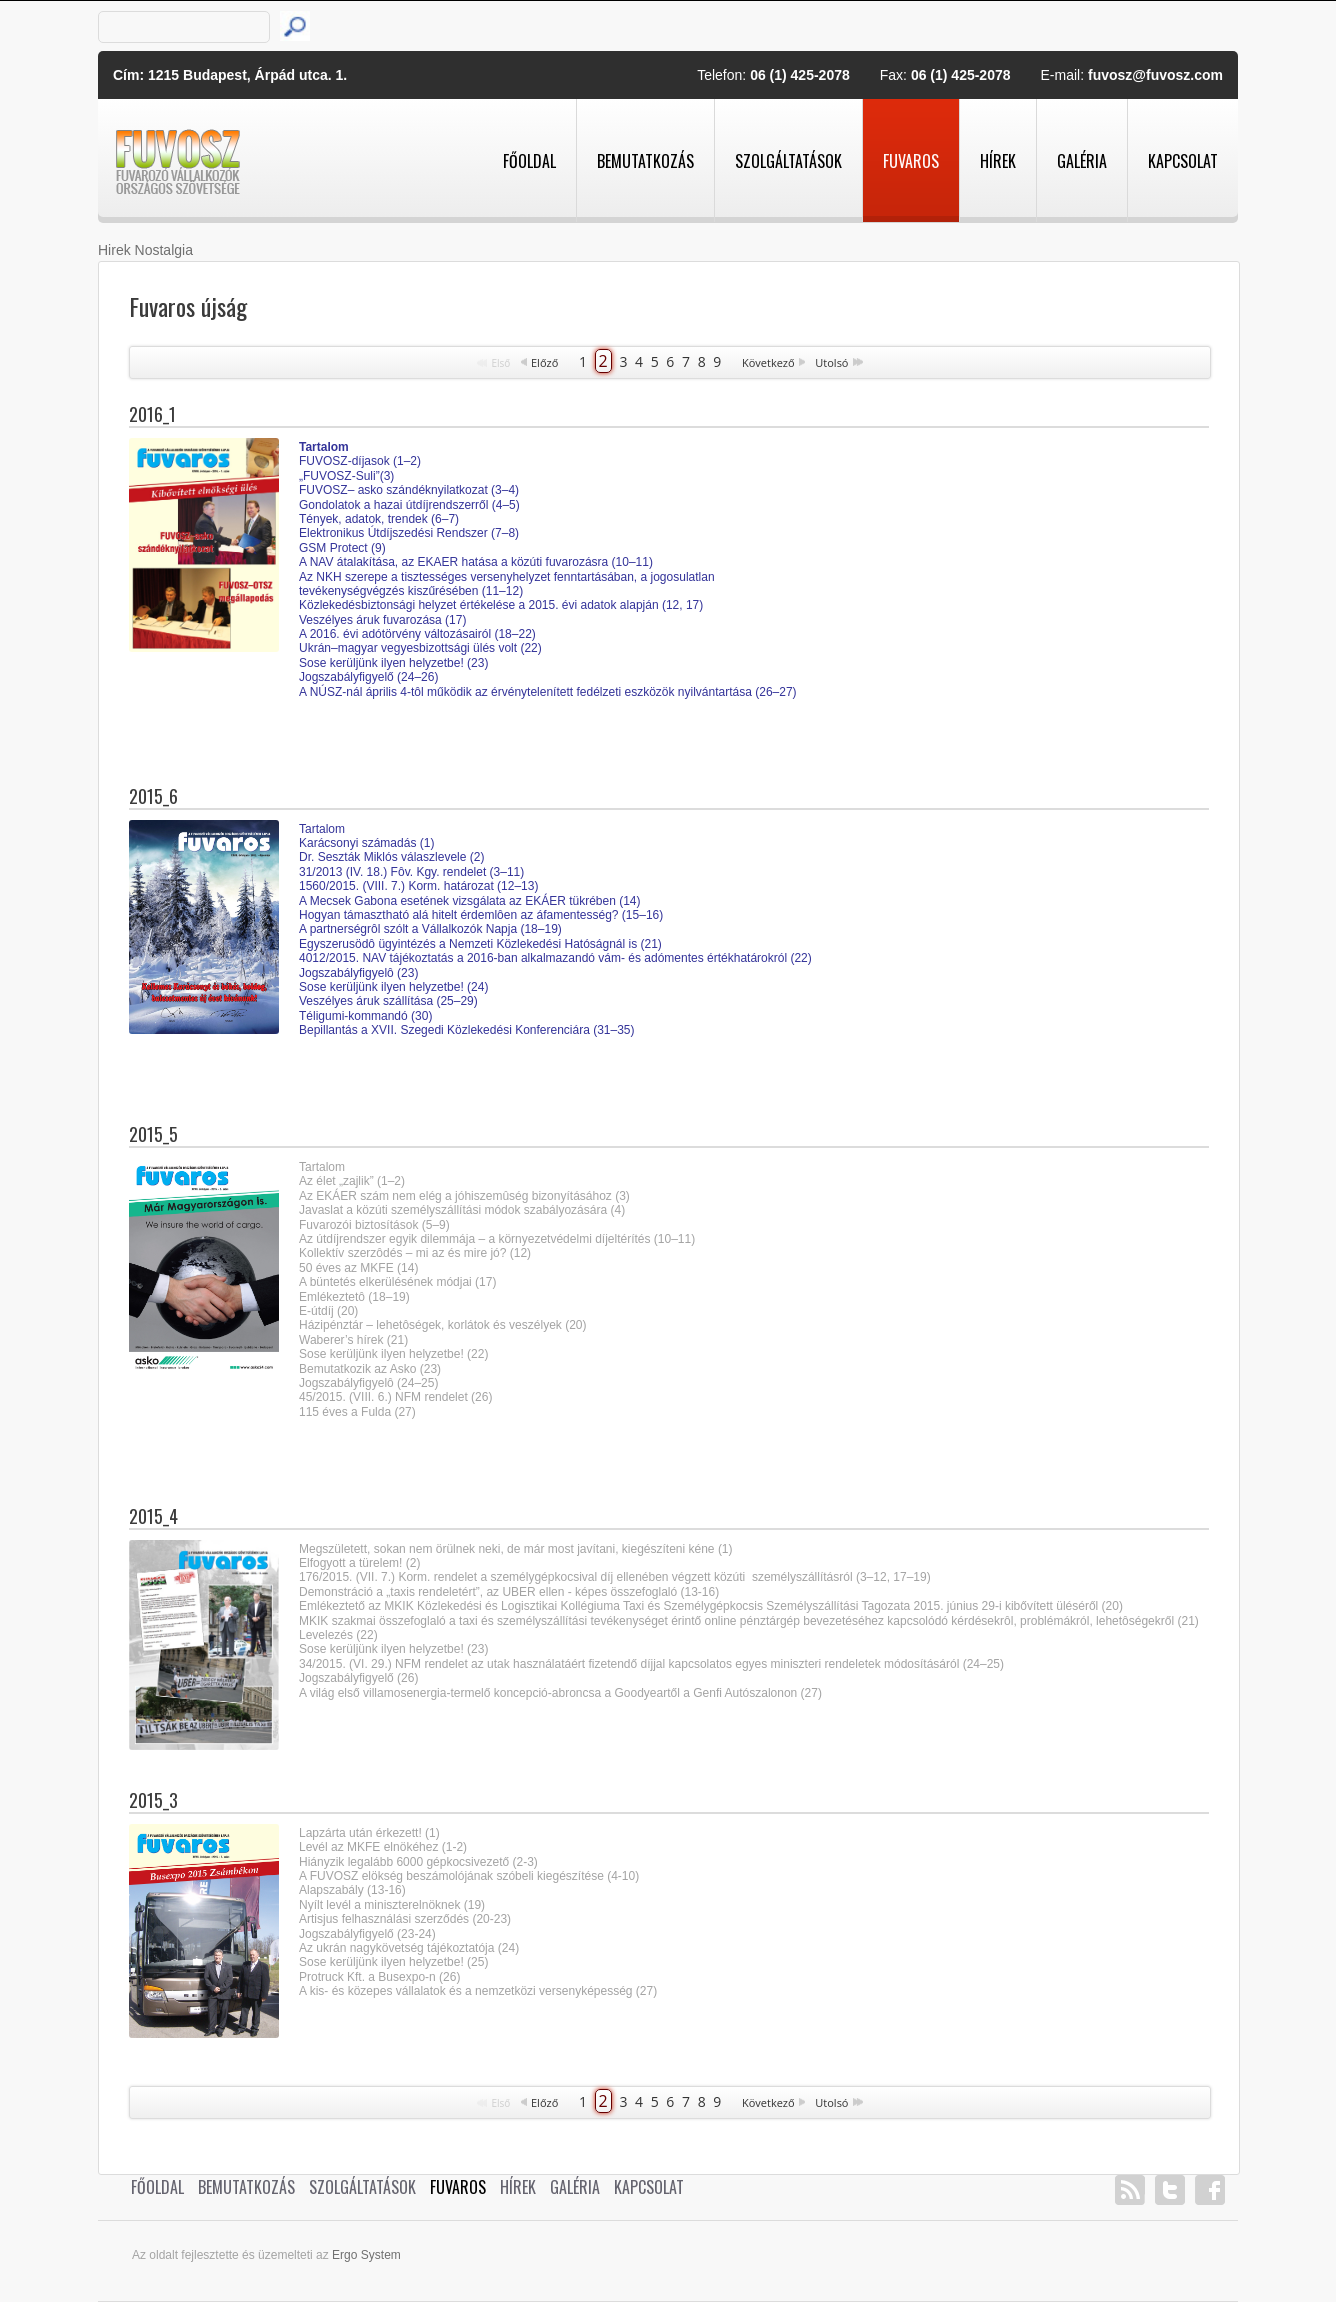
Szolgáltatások (788, 161)
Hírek (998, 161)
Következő (768, 362)
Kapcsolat (1183, 161)
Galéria (1082, 161)
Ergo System (366, 2255)
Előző (544, 362)
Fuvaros (911, 161)
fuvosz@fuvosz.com (1155, 75)
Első (500, 363)
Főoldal (529, 161)
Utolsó (831, 362)
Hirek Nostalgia (145, 250)
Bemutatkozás (645, 161)
